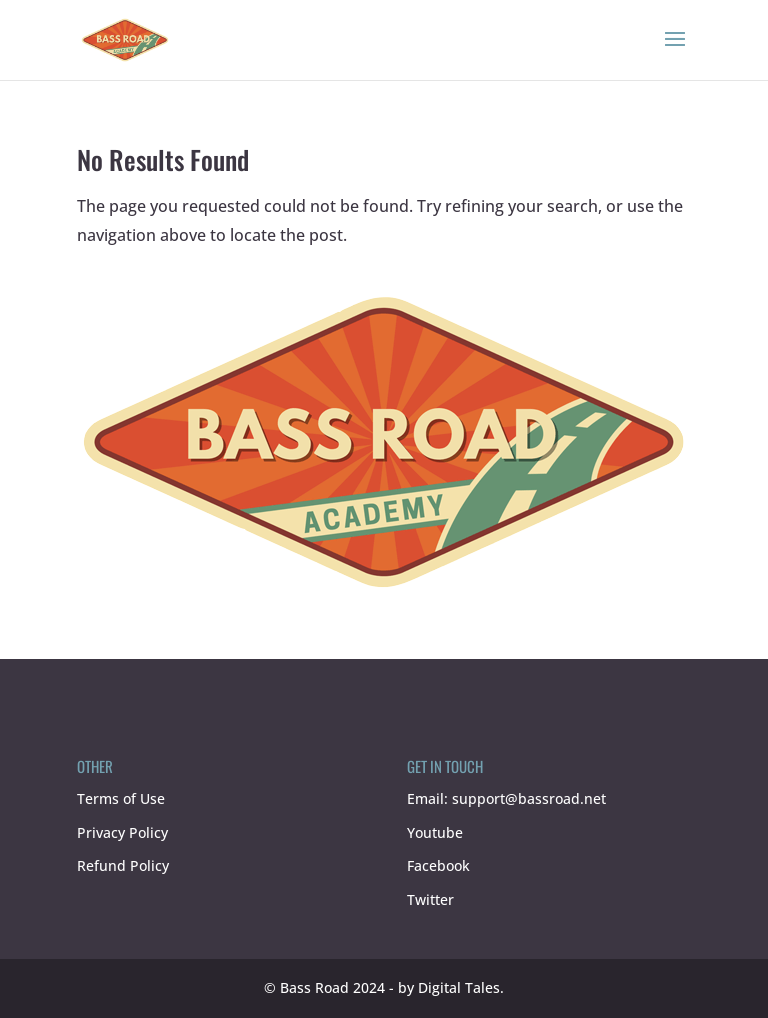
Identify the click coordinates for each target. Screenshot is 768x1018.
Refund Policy (123, 865)
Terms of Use (121, 798)
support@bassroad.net (529, 798)
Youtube (435, 832)
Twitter (430, 899)
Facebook (438, 865)
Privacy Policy (122, 832)
